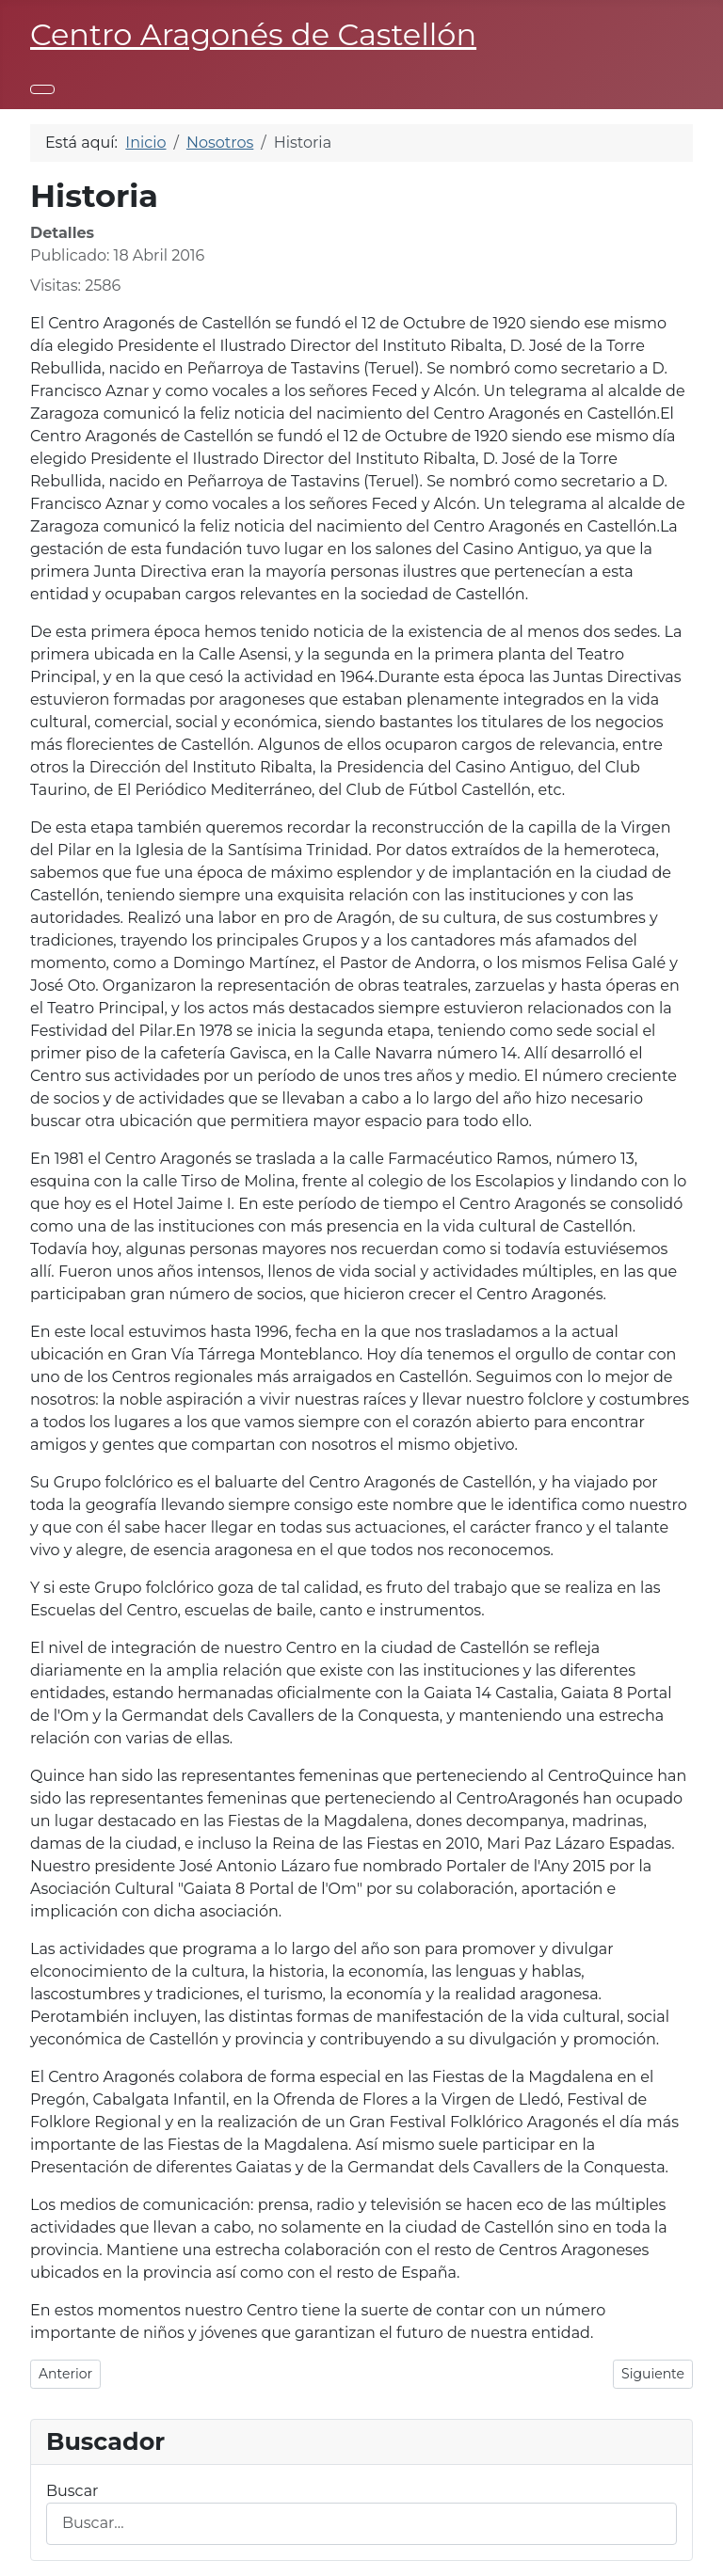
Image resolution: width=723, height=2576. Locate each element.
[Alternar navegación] (42, 89)
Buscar (72, 2491)
